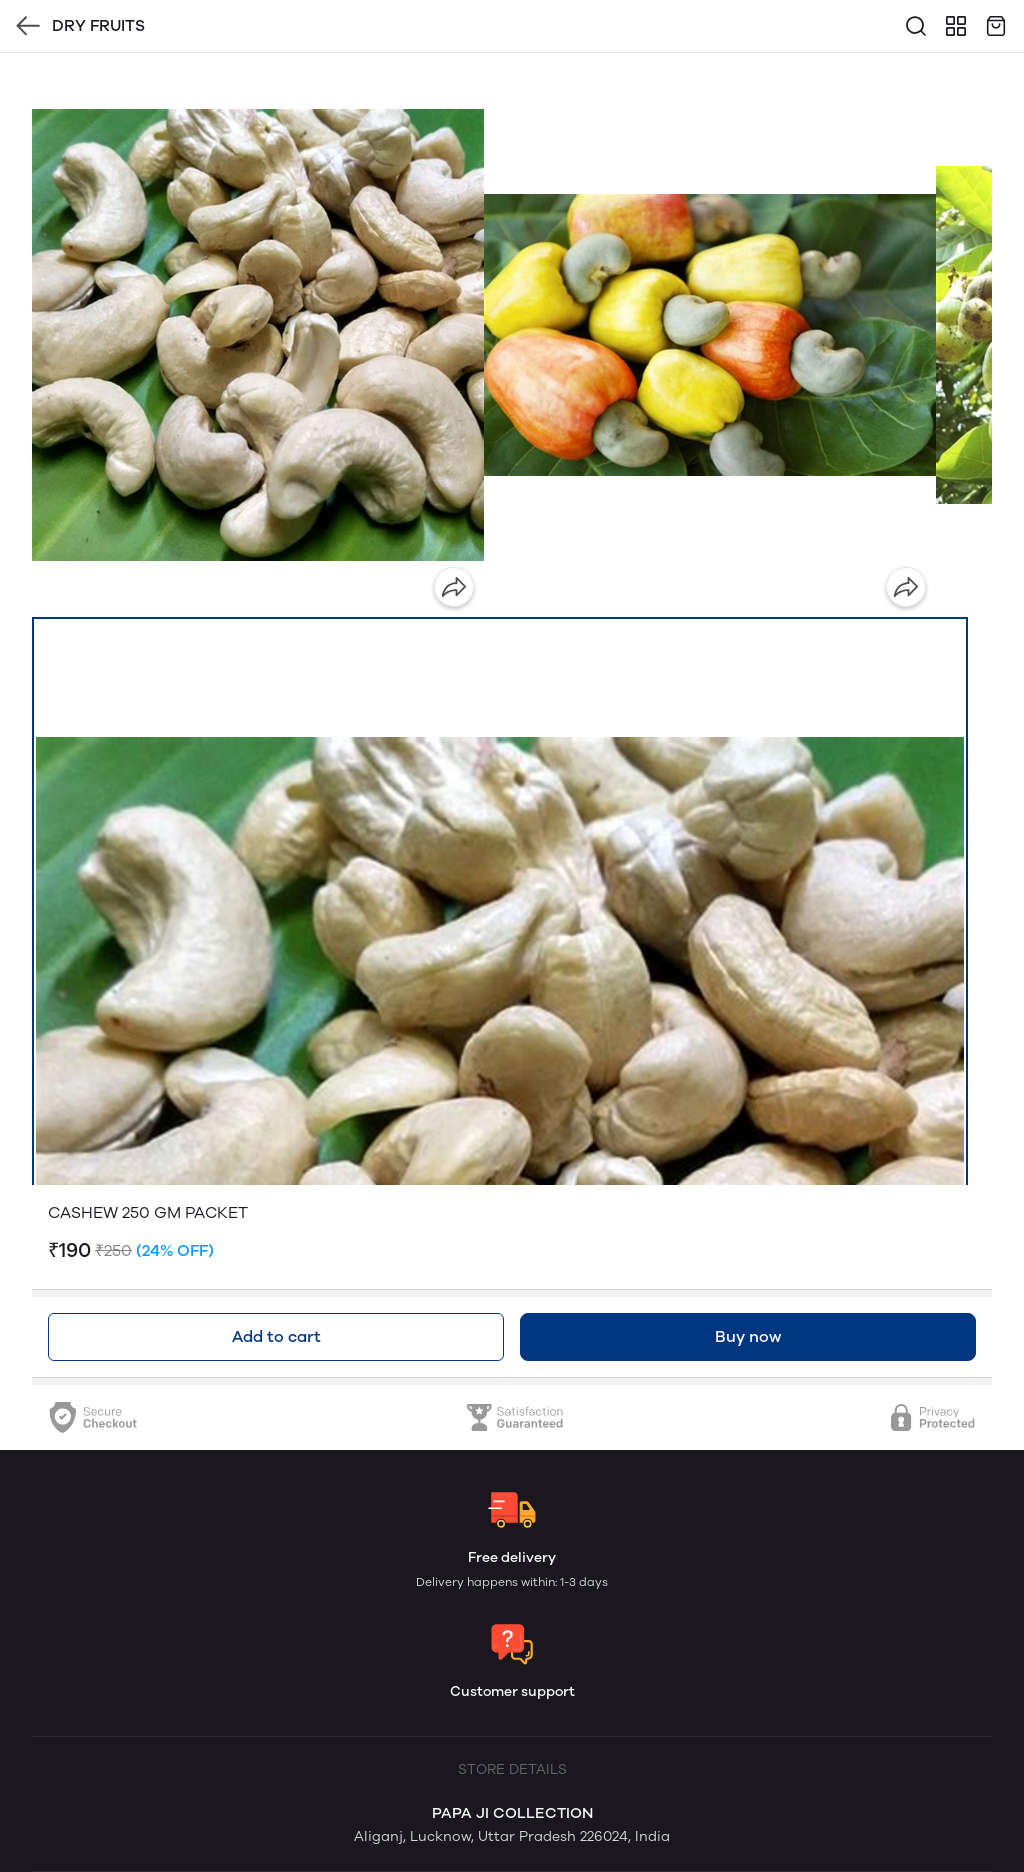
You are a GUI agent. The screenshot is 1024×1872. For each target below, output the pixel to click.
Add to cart (276, 1336)
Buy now (748, 1336)
